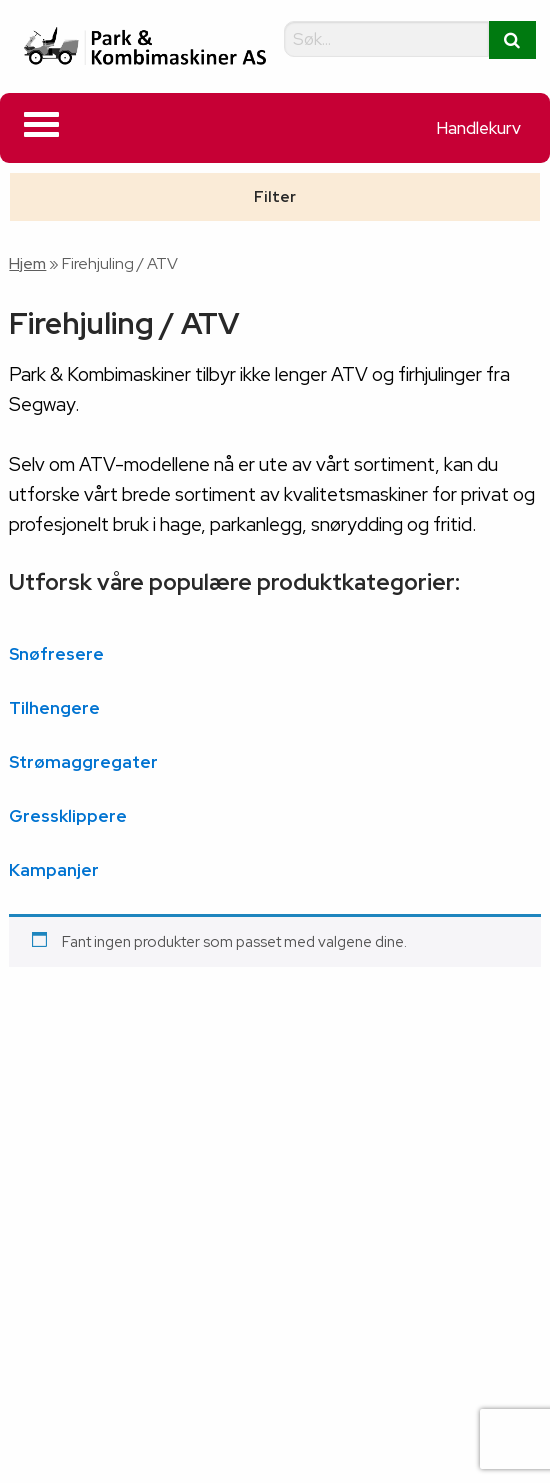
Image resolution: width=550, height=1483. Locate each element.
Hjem (27, 263)
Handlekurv (478, 128)
